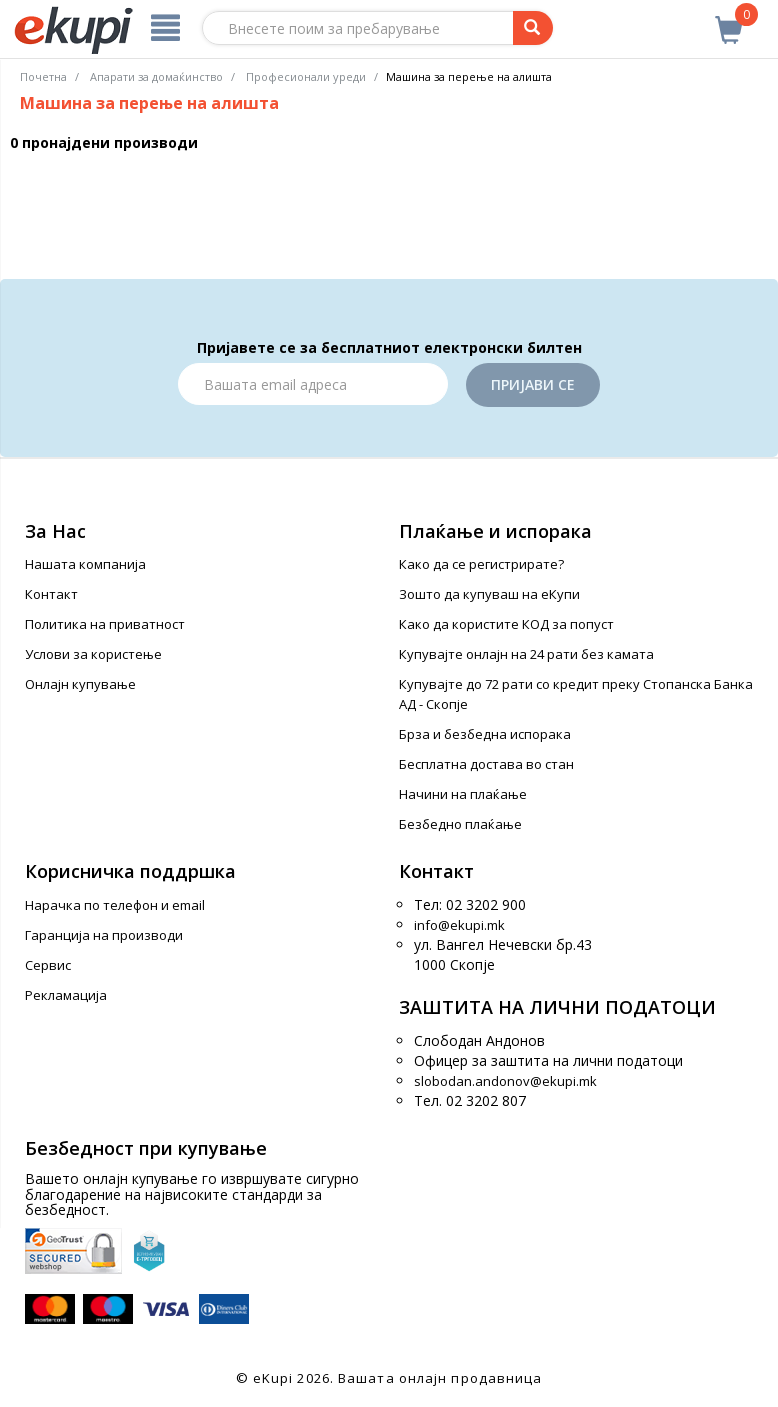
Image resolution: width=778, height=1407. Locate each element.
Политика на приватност (105, 624)
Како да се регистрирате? (481, 564)
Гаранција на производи (104, 935)
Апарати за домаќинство (156, 76)
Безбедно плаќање (460, 824)
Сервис (48, 965)
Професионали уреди (306, 76)
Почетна (43, 76)
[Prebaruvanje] (533, 28)
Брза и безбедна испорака (485, 734)
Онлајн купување (80, 684)
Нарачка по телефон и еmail (115, 905)
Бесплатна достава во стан (486, 764)
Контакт (51, 594)
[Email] (313, 384)
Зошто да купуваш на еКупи (489, 594)
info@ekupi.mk (459, 925)
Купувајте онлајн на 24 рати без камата (526, 654)
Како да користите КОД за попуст (506, 624)
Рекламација (66, 995)
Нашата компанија (85, 564)
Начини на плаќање (463, 794)
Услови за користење (93, 654)
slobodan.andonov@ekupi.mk (505, 1081)
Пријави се (533, 384)
